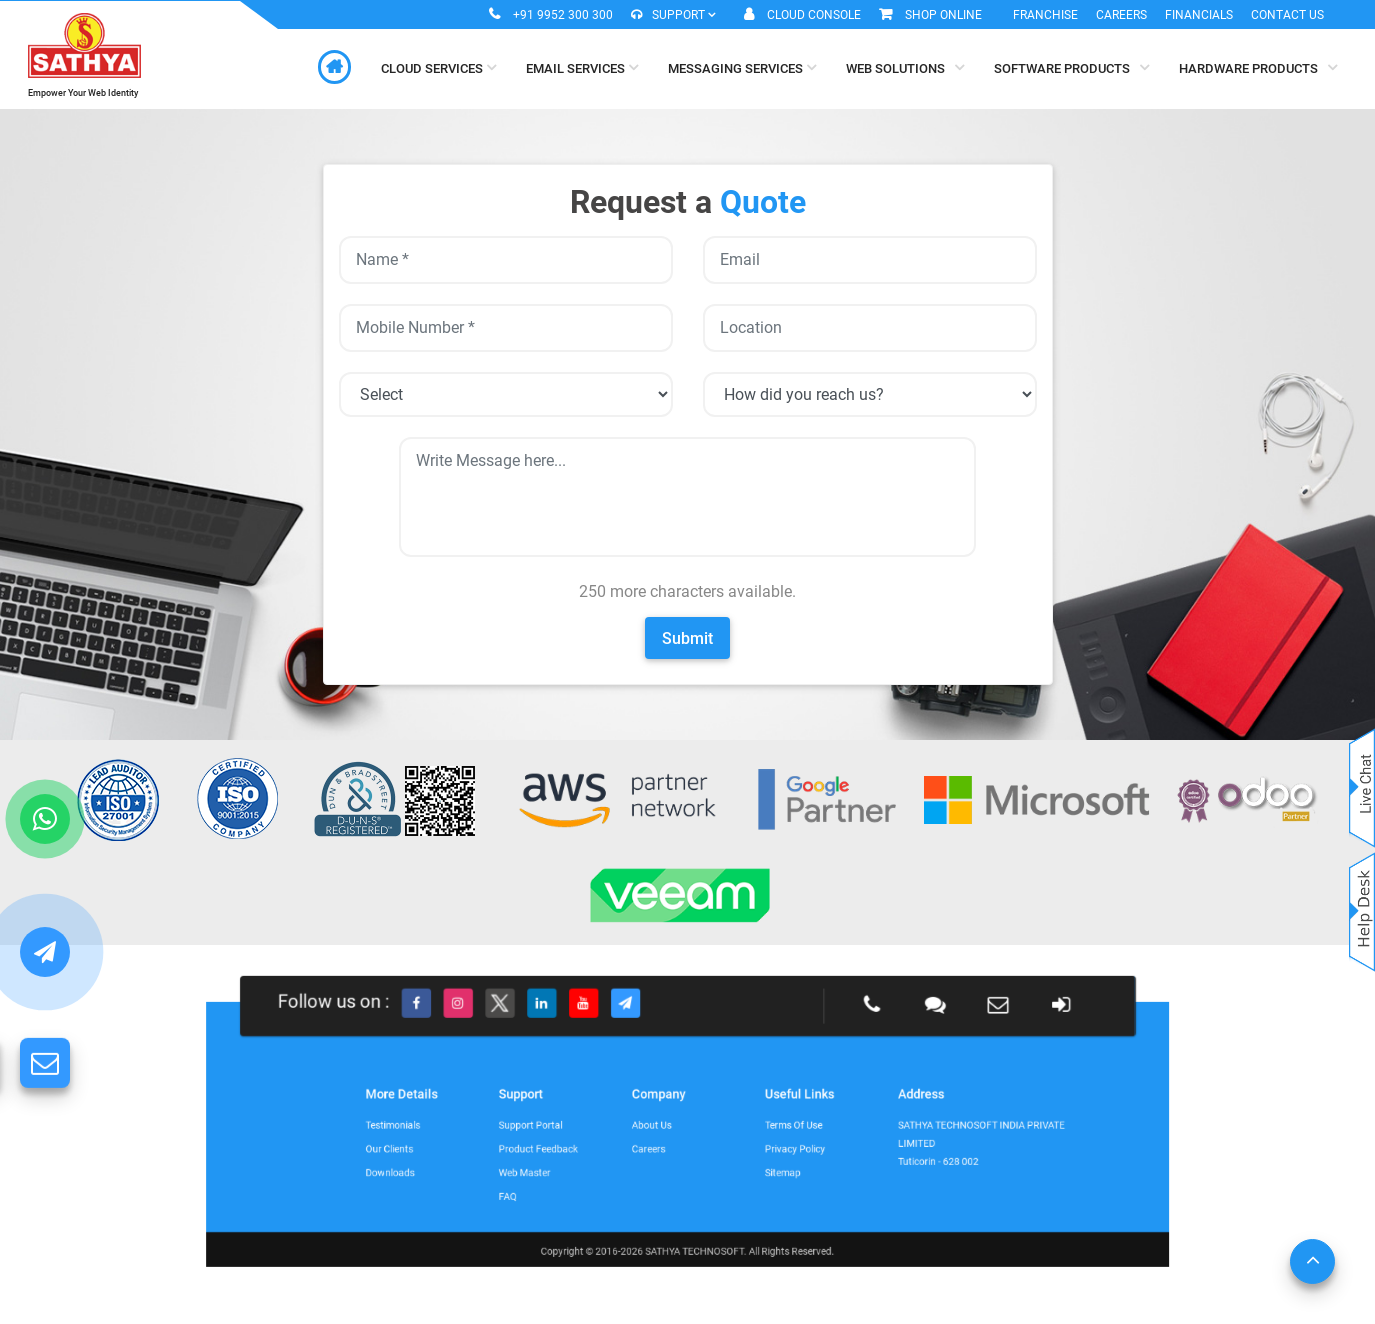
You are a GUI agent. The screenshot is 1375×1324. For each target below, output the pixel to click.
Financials (1199, 15)
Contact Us (1287, 15)
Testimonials (530, 1129)
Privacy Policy (745, 1142)
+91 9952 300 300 (563, 15)
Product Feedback (608, 1142)
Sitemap (738, 1155)
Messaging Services (742, 67)
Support (673, 15)
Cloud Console (814, 15)
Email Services (582, 67)
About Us (668, 1129)
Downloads (529, 1155)
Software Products (1071, 67)
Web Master (601, 1155)
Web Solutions (905, 67)
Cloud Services (438, 67)
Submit (687, 638)
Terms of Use (744, 1129)
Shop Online (943, 15)
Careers (1121, 15)
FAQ (592, 1167)
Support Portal (604, 1129)
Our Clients (528, 1142)
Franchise (1045, 15)
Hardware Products (1258, 67)
